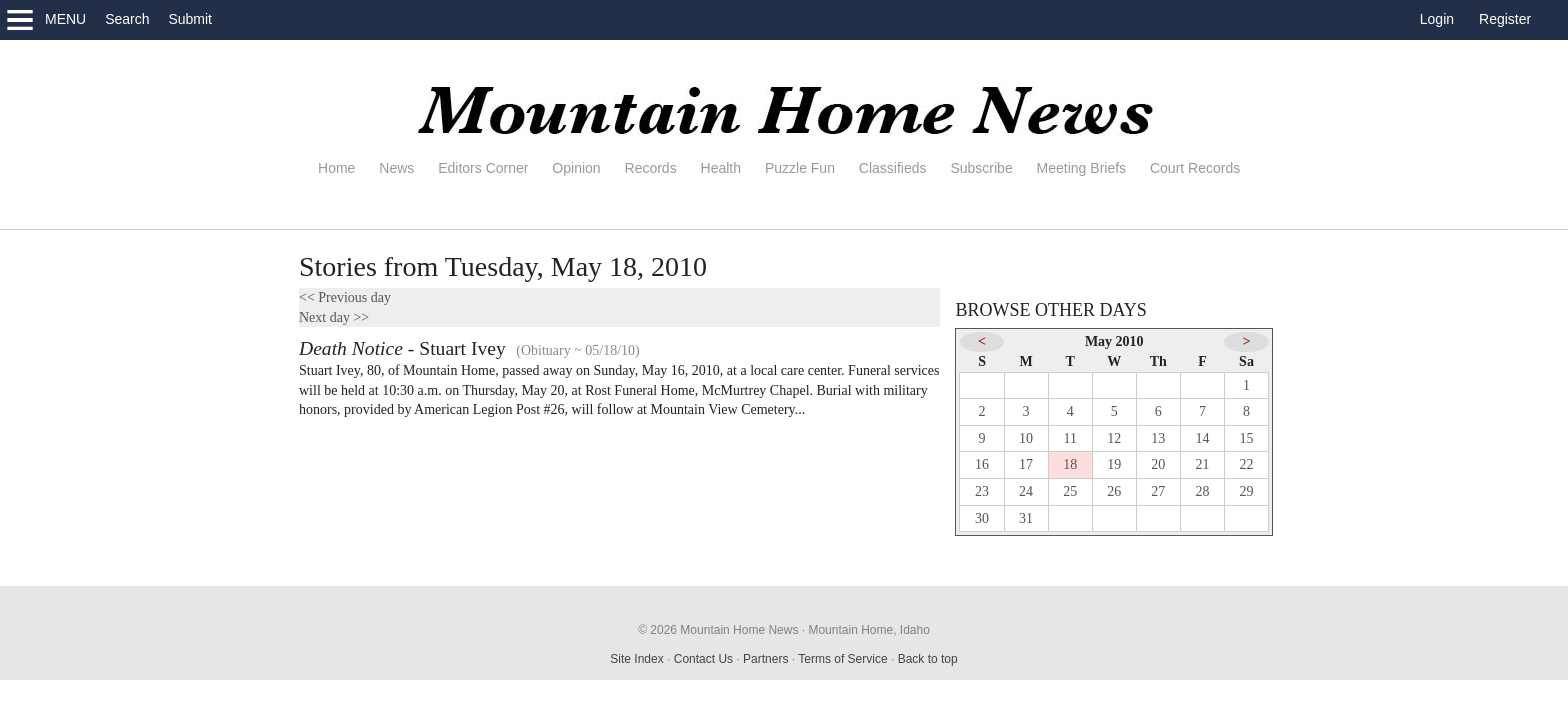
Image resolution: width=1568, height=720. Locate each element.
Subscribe (981, 168)
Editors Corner (483, 168)
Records (651, 168)
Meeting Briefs (1081, 168)
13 (1158, 438)
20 (1158, 464)
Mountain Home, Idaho (868, 630)
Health (721, 168)
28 (1202, 491)
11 (1069, 438)
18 (1070, 464)
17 (1026, 464)
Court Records (1195, 168)
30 (982, 518)
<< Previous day (345, 297)
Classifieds (893, 168)
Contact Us (703, 659)
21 (1202, 464)
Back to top (928, 659)
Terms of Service (842, 659)
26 (1114, 491)
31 (1026, 518)
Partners (765, 659)
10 (1026, 438)
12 (1114, 438)
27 (1158, 491)
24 (1026, 491)
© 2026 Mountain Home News (718, 630)
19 (1114, 464)
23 (982, 491)
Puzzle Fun (800, 168)
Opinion (576, 168)
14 (1202, 438)
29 (1247, 491)
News (396, 168)
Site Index (636, 659)
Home (336, 168)
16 (982, 464)
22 (1247, 464)
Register (1505, 19)
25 (1070, 491)
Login (1437, 19)
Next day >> (334, 317)
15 (1247, 438)
